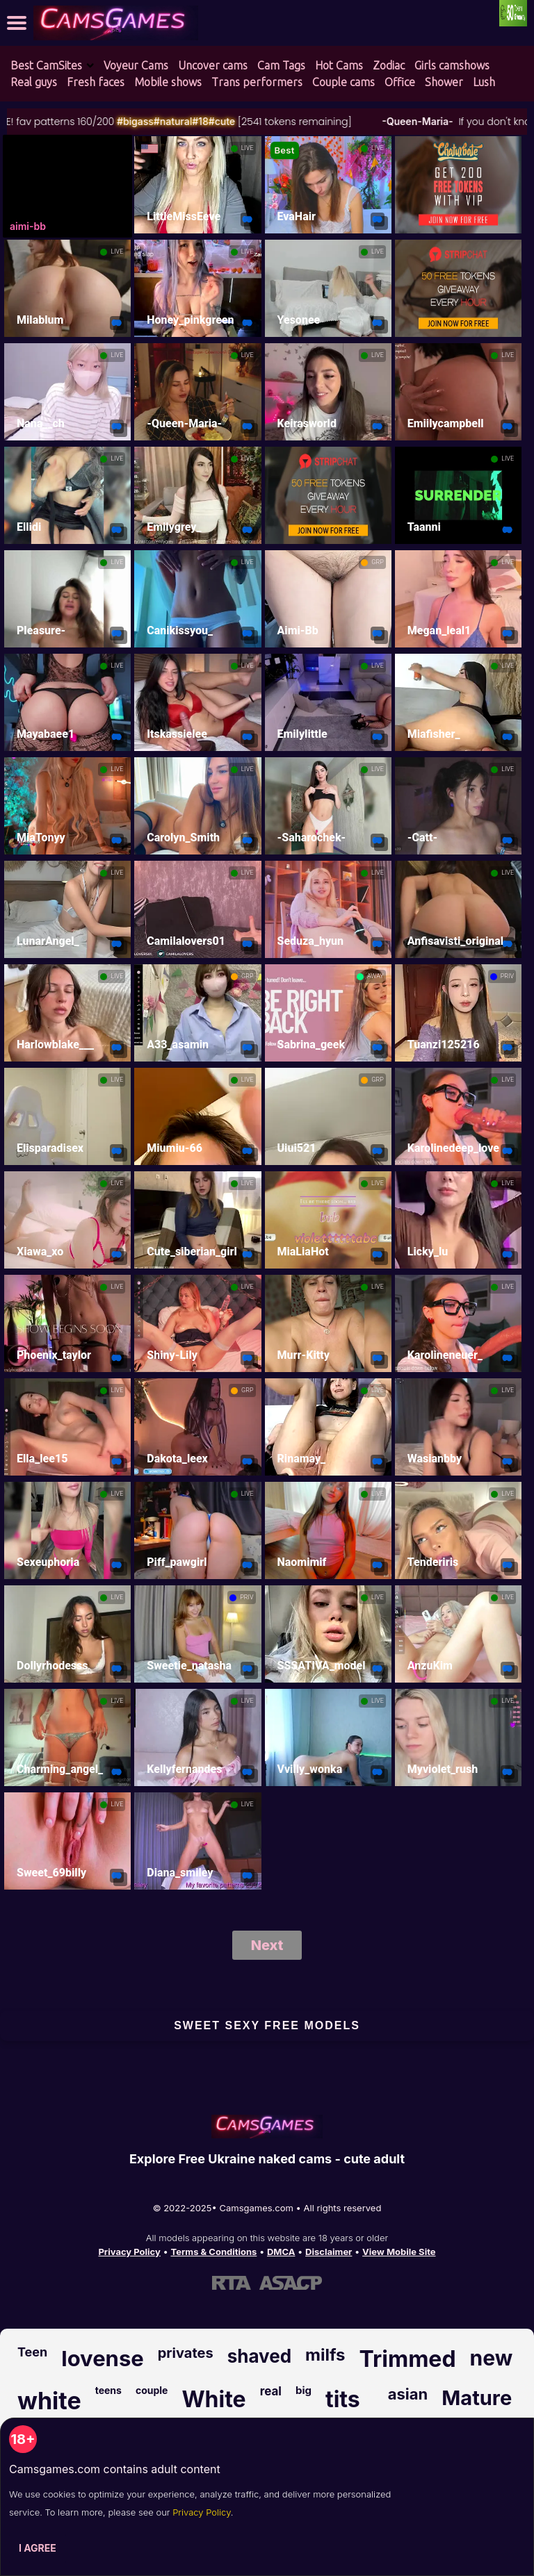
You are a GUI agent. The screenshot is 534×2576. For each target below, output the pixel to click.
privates (185, 2353)
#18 (248, 121)
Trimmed (407, 2358)
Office (400, 82)
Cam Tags (281, 65)
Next (267, 1945)
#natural (220, 121)
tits (342, 2399)
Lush (484, 82)
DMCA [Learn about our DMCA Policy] (281, 2251)
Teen (32, 2352)
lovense (102, 2358)
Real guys (33, 82)
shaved (259, 2356)
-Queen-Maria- (464, 121)
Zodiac (389, 65)
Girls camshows (452, 65)
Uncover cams (213, 65)
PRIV (507, 976)
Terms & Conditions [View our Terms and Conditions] (213, 2251)
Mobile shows (168, 82)
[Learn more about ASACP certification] (290, 2282)
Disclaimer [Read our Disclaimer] (328, 2251)
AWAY (375, 976)
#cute (269, 121)
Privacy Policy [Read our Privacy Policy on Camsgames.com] (129, 2251)
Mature (477, 2398)
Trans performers (256, 82)
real (271, 2391)
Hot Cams (339, 65)
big (304, 2390)
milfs (325, 2355)
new (491, 2357)
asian (408, 2394)
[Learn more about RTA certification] (231, 2282)
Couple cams (343, 82)
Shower (444, 82)
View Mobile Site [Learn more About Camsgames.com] (399, 2251)
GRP (377, 562)
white (49, 2400)
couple (152, 2390)
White (213, 2399)
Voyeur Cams (136, 65)
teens (108, 2390)
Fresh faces (95, 82)
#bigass (182, 121)
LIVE (247, 148)
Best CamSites (46, 65)
